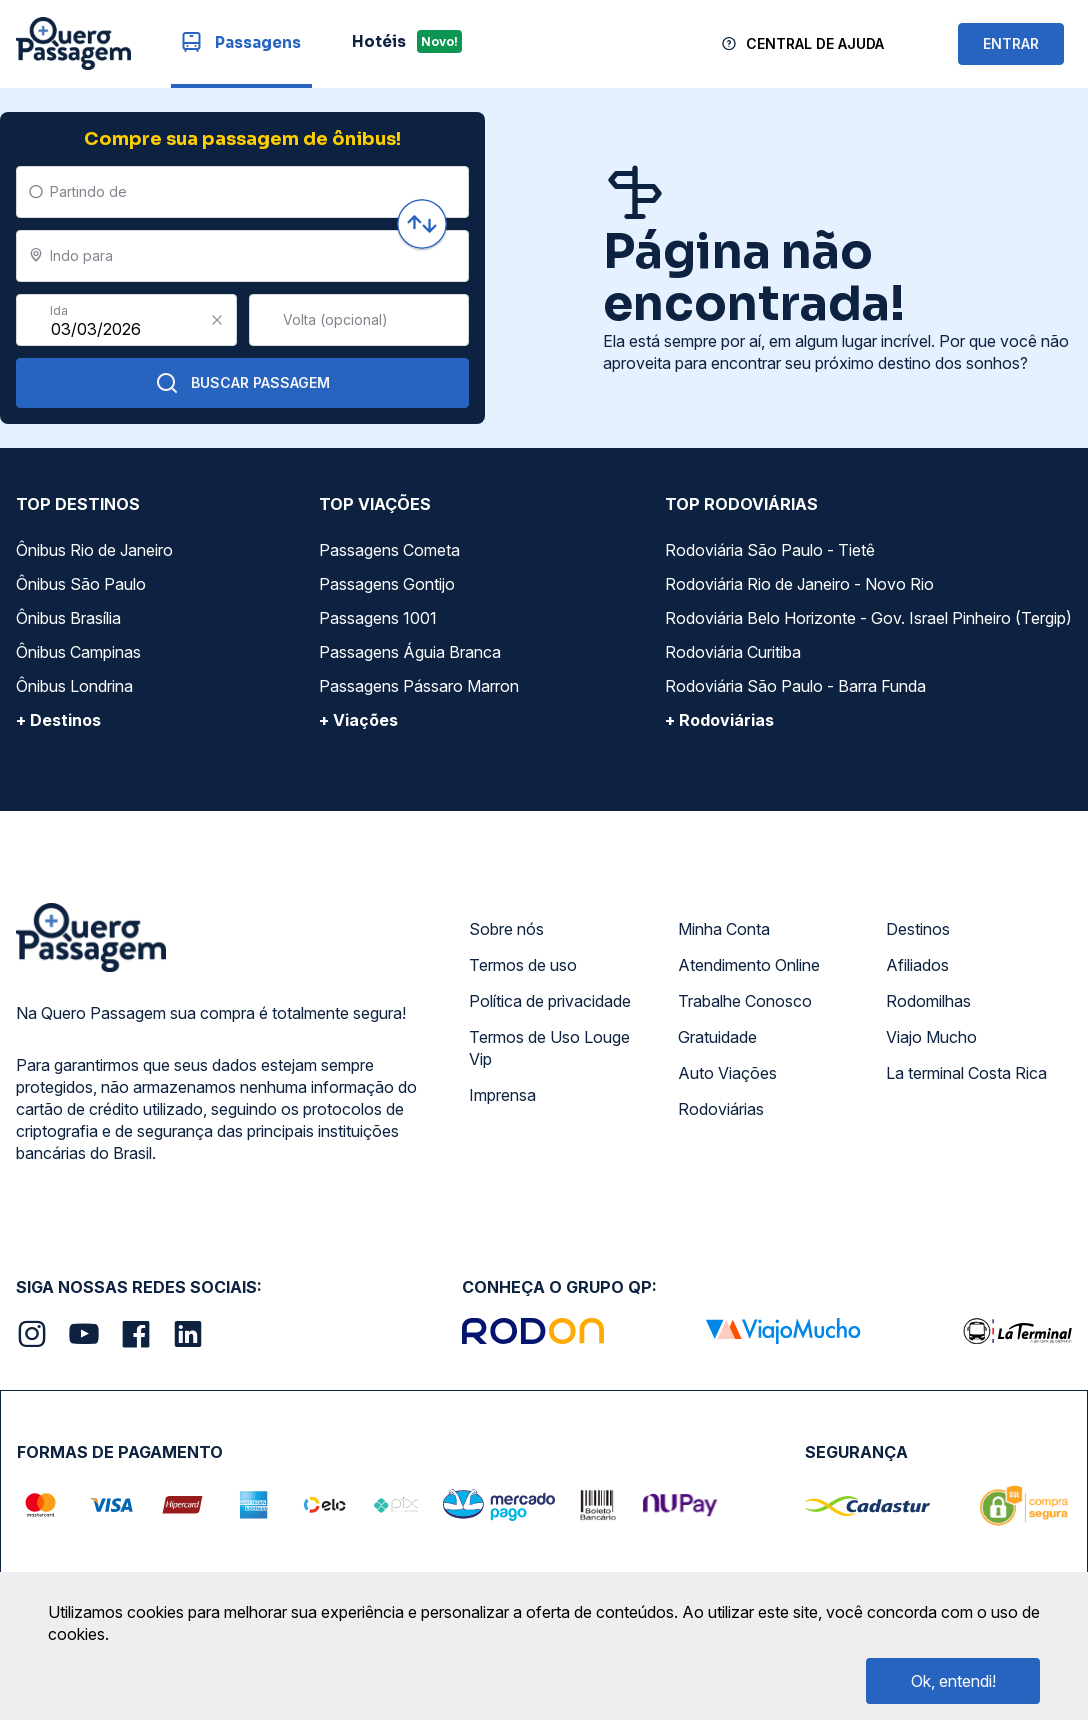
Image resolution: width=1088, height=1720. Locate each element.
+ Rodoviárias (719, 720)
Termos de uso (523, 965)
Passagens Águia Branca (410, 652)
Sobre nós (506, 929)
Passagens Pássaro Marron (419, 686)
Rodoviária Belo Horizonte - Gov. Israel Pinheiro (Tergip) (868, 618)
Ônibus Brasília (68, 618)
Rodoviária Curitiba (733, 652)
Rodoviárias (721, 1109)
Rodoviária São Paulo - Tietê (770, 550)
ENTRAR (1011, 43)
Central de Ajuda (815, 43)
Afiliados (917, 965)
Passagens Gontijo (387, 584)
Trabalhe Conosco (745, 1001)
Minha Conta (724, 929)
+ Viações (358, 720)
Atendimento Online (749, 965)
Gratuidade (717, 1037)
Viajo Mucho (931, 1037)
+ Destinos (58, 720)
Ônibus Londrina (74, 686)
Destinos (918, 929)
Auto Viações (727, 1073)
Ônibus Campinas (78, 652)
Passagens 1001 (378, 618)
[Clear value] (217, 320)
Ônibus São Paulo (81, 584)
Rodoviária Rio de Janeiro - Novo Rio (799, 584)
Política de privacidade (550, 1001)
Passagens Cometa (389, 550)
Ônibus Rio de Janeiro (94, 550)
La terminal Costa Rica (966, 1073)
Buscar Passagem (242, 383)
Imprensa (502, 1095)
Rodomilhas (928, 1001)
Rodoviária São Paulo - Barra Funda (795, 686)
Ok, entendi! (953, 1681)
